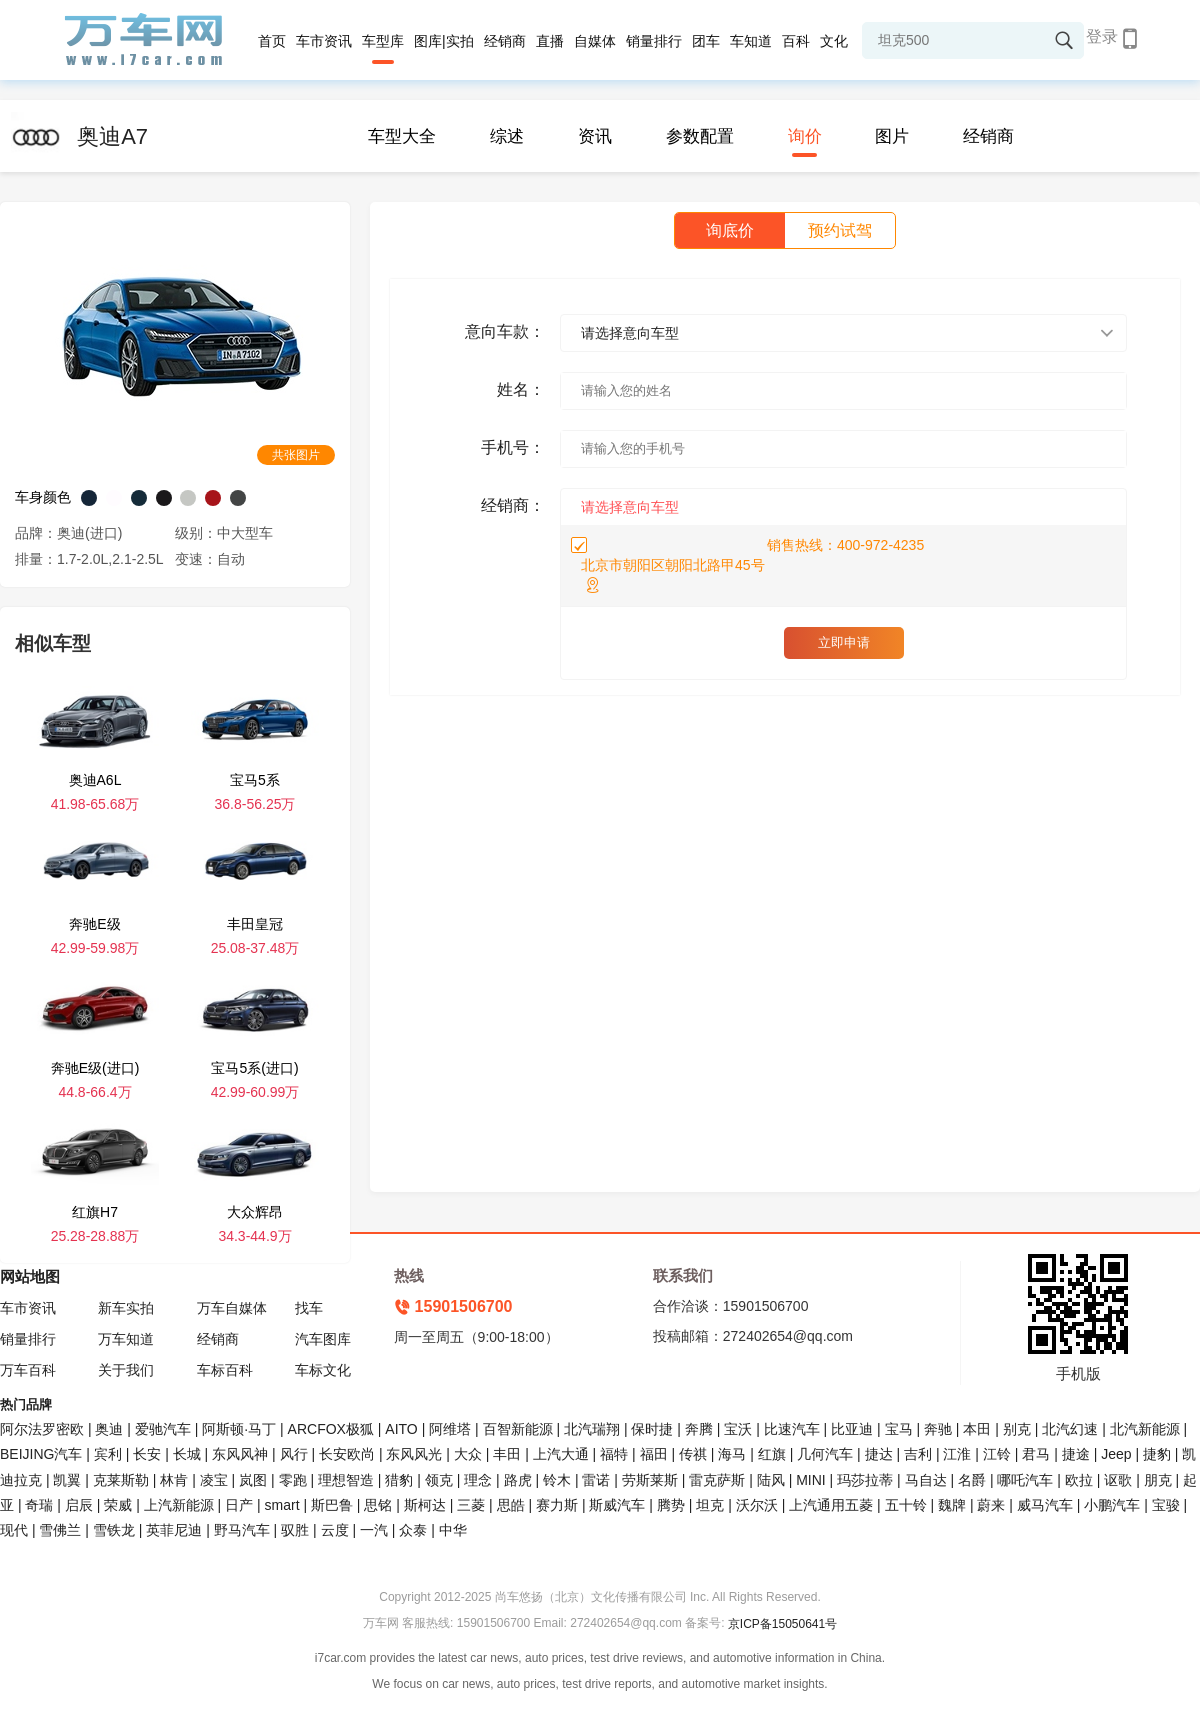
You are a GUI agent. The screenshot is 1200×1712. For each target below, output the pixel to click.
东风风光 (414, 1454)
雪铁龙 (114, 1530)
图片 (892, 136)
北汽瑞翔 (592, 1429)
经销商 (505, 41)
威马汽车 (1045, 1505)
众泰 (413, 1530)
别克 (1017, 1429)
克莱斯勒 (121, 1480)
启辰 (79, 1505)
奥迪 (109, 1429)
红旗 (772, 1454)
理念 (478, 1480)
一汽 (374, 1530)
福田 (654, 1454)
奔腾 (699, 1429)
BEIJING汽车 (41, 1454)
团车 (706, 41)
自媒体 (595, 41)
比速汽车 (792, 1429)
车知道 (751, 41)
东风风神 (240, 1454)
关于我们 (126, 1370)
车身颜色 (43, 497)
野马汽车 (242, 1530)
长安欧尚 (347, 1454)
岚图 (253, 1480)
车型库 (383, 41)
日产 (239, 1505)
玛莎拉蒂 (865, 1480)
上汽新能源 (179, 1505)
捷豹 (1157, 1454)
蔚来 (991, 1505)
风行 (294, 1454)
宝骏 (1166, 1505)
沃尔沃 (757, 1505)
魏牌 (952, 1505)
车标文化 (323, 1370)
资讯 (595, 136)
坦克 (710, 1505)
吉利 (918, 1454)
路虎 (518, 1480)
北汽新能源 (1145, 1429)
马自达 (926, 1480)
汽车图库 (323, 1339)
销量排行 (654, 41)
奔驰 (938, 1429)
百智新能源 (518, 1429)
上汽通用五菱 (831, 1505)
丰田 (507, 1454)
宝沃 (738, 1429)
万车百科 (28, 1370)
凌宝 (214, 1480)
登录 (1102, 36)
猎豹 (399, 1480)
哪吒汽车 (1025, 1480)
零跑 (293, 1480)
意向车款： (505, 331)
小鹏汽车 (1112, 1505)
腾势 (671, 1505)
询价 (805, 136)
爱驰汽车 (163, 1429)
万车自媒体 (232, 1308)
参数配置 (700, 136)
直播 (550, 41)
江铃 (997, 1454)
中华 (453, 1530)
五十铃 (906, 1505)
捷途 (1076, 1454)
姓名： (521, 389)
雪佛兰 (60, 1530)
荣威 (118, 1505)
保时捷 (652, 1429)
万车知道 (126, 1339)
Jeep (1116, 1454)
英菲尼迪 (174, 1530)
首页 (272, 41)
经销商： (513, 505)
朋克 (1158, 1480)
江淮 (957, 1454)
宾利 (108, 1454)
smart (282, 1505)
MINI (811, 1480)
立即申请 (844, 642)
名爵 (972, 1480)
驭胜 (295, 1530)
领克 (439, 1480)
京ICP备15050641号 (782, 1624)
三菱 (471, 1505)
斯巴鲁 (332, 1505)
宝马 (899, 1429)
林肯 (174, 1480)
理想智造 (346, 1480)
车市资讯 (324, 41)
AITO (401, 1429)
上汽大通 (561, 1454)
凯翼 (67, 1480)
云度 (335, 1530)
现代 (14, 1530)
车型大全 (402, 136)
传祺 (693, 1454)
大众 (468, 1454)
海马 (732, 1454)
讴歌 (1118, 1480)
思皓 (511, 1505)
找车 (309, 1308)
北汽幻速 (1070, 1429)
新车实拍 (126, 1308)
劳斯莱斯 (650, 1480)
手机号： (513, 447)
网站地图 (30, 1276)
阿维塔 (450, 1429)
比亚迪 (852, 1429)
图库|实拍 (444, 41)
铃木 (557, 1480)
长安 (147, 1454)
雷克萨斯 (717, 1480)
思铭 (378, 1505)
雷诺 (596, 1480)
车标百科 (225, 1370)
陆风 (771, 1480)
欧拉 (1079, 1480)
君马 (1036, 1454)
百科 (796, 41)
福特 (614, 1454)
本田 (977, 1429)
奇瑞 (39, 1505)
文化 (834, 41)
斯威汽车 (617, 1505)
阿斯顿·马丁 (239, 1429)
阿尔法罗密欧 (44, 1429)
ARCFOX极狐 (331, 1429)
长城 (187, 1454)
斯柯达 (425, 1505)
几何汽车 (825, 1454)
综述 (507, 136)
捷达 (879, 1454)
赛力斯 (557, 1505)
